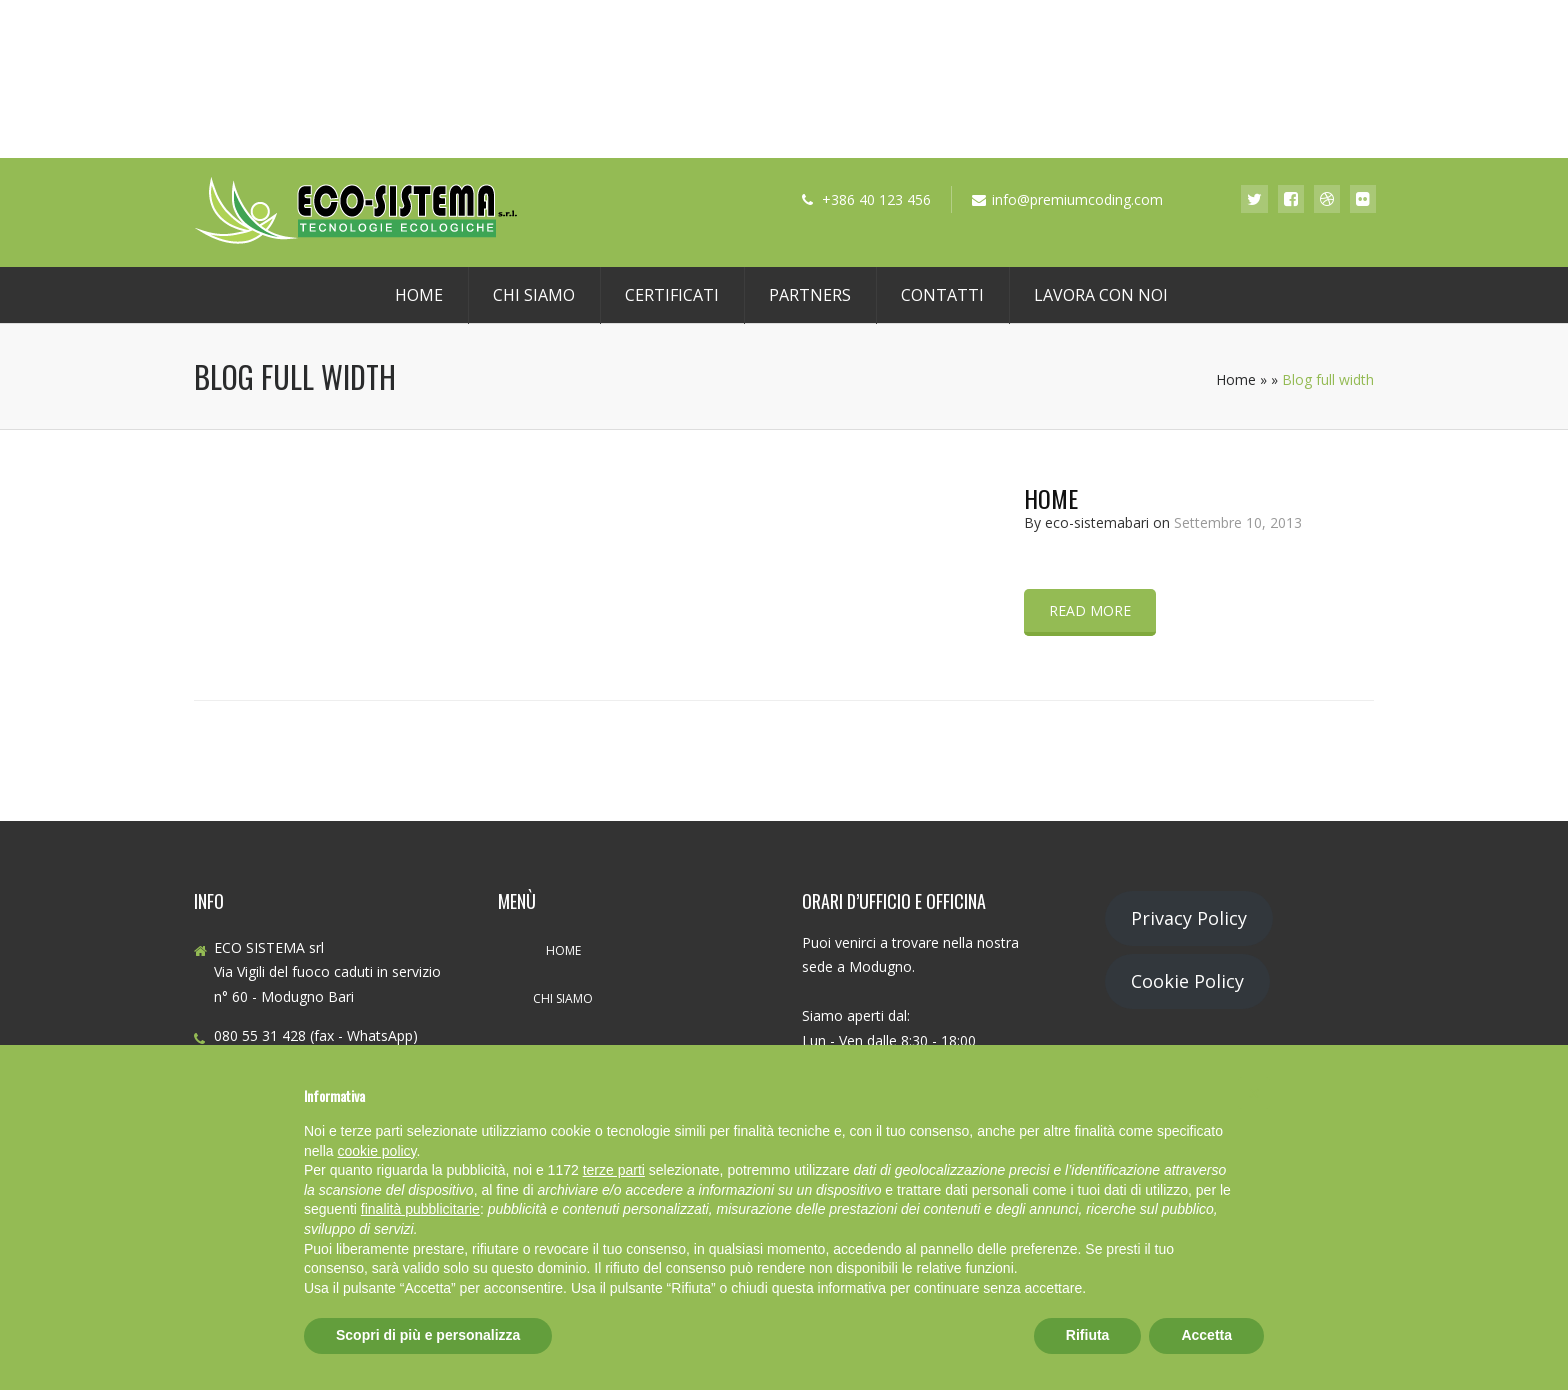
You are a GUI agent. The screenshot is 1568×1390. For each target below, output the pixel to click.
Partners (810, 295)
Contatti (942, 295)
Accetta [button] (1206, 1335)
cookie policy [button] (376, 1151)
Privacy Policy (1189, 918)
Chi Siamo (534, 295)
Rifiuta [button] (1088, 1335)
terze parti (614, 1170)
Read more (1090, 610)
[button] (1254, 1093)
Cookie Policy (1187, 981)
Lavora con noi (1101, 295)
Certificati (672, 295)
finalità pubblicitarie (420, 1209)
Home (419, 295)
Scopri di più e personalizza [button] (428, 1335)
